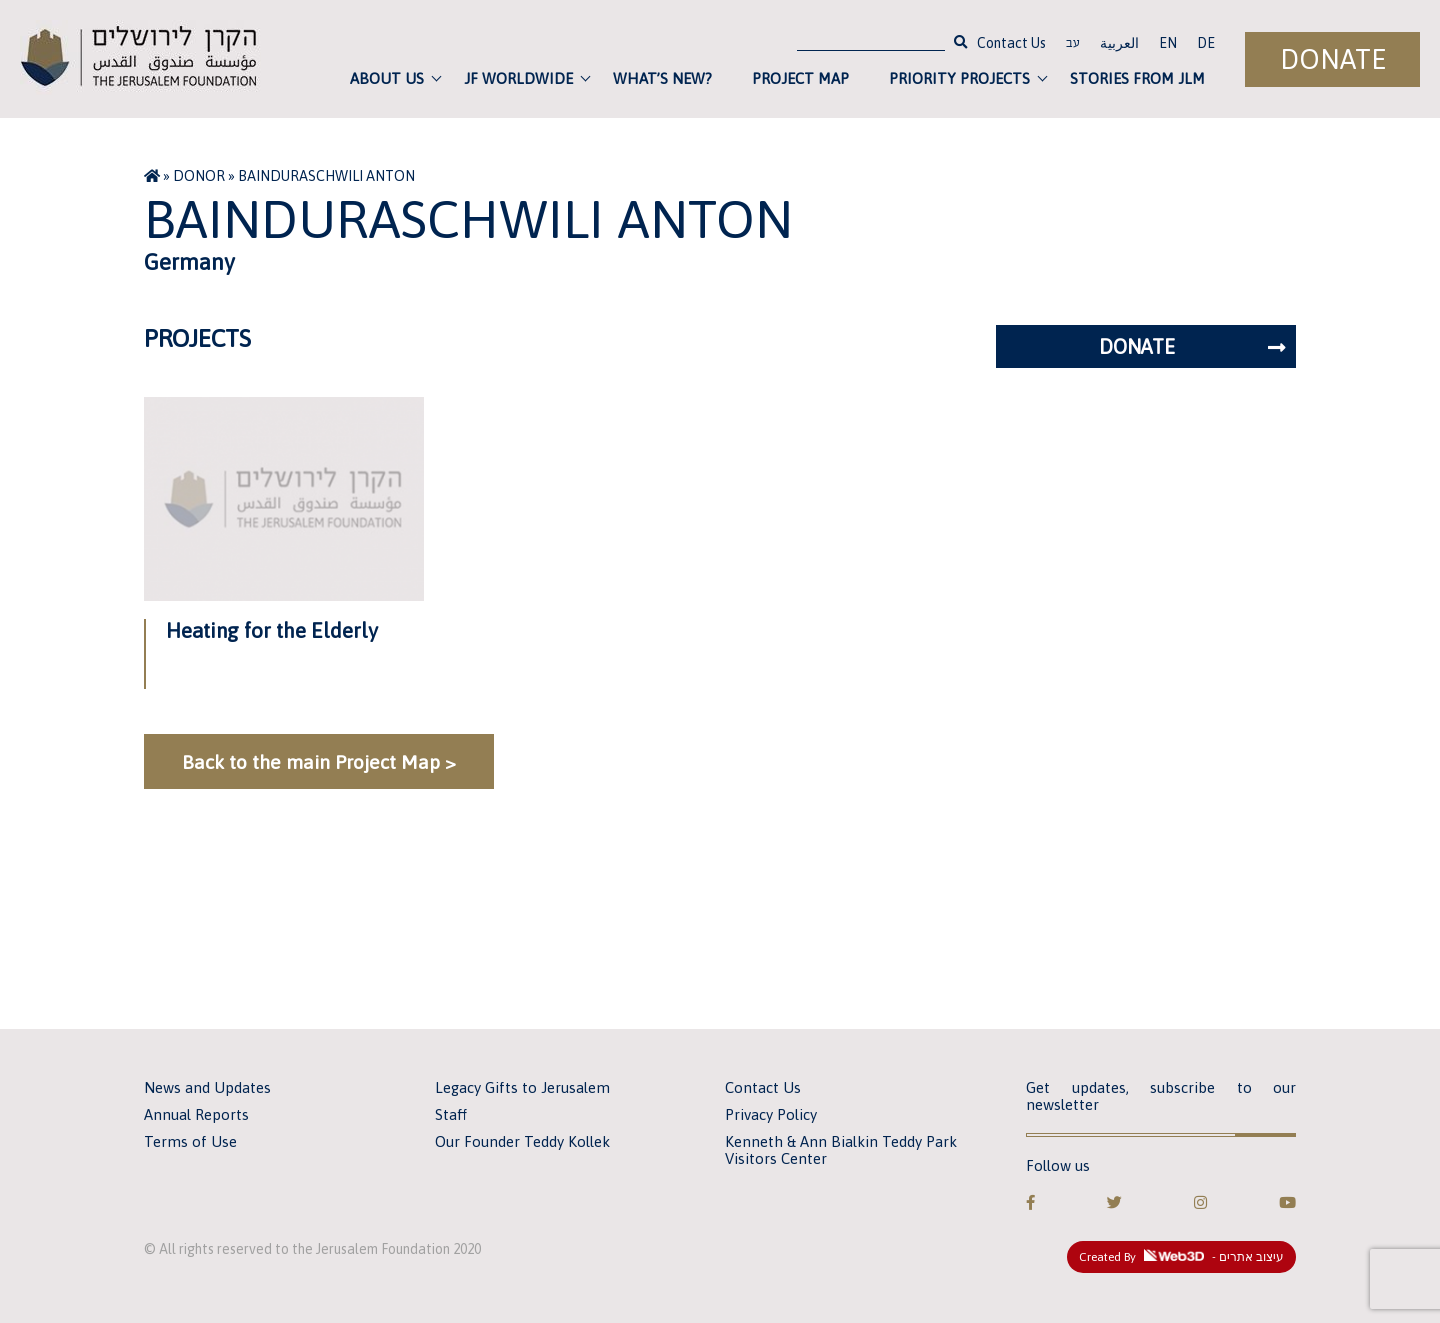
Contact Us (1011, 43)
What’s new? (662, 78)
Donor (199, 176)
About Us (387, 78)
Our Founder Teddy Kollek (522, 1141)
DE (1206, 43)
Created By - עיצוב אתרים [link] (1181, 1257)
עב (1073, 45)
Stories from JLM (1137, 78)
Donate (1333, 59)
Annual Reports (196, 1114)
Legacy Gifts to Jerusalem (522, 1087)
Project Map (800, 78)
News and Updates (207, 1087)
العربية (1119, 43)
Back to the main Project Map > (319, 762)
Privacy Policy (771, 1114)
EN (1168, 43)
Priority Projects (959, 78)
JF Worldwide (518, 78)
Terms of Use (190, 1141)
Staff (451, 1114)
